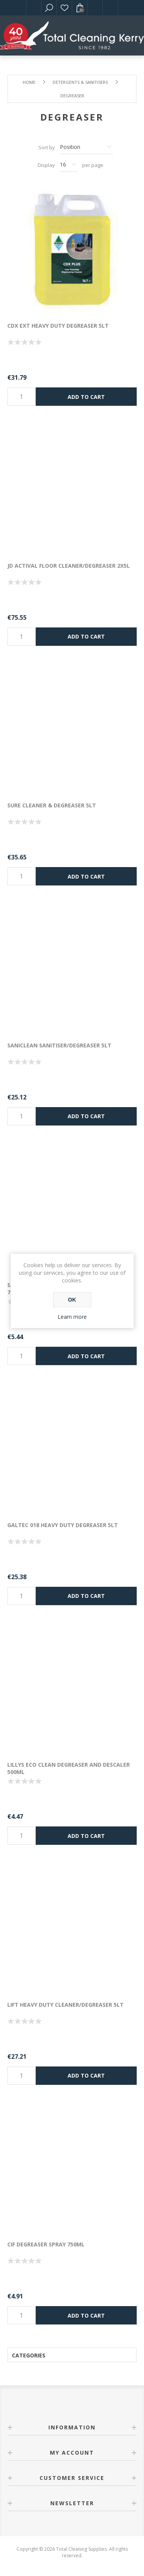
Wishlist (64, 7)
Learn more (72, 1316)
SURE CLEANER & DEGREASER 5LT (51, 805)
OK (72, 1300)
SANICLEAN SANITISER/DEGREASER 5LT (59, 1045)
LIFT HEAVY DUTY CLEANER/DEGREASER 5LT (65, 2004)
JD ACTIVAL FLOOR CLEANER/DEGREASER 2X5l (68, 565)
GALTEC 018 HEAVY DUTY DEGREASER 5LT (62, 1525)
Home (29, 82)
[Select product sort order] (86, 147)
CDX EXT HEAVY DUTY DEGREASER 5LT (58, 325)
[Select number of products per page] (68, 165)
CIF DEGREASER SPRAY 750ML (45, 2244)
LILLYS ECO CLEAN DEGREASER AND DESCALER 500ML (68, 1768)
